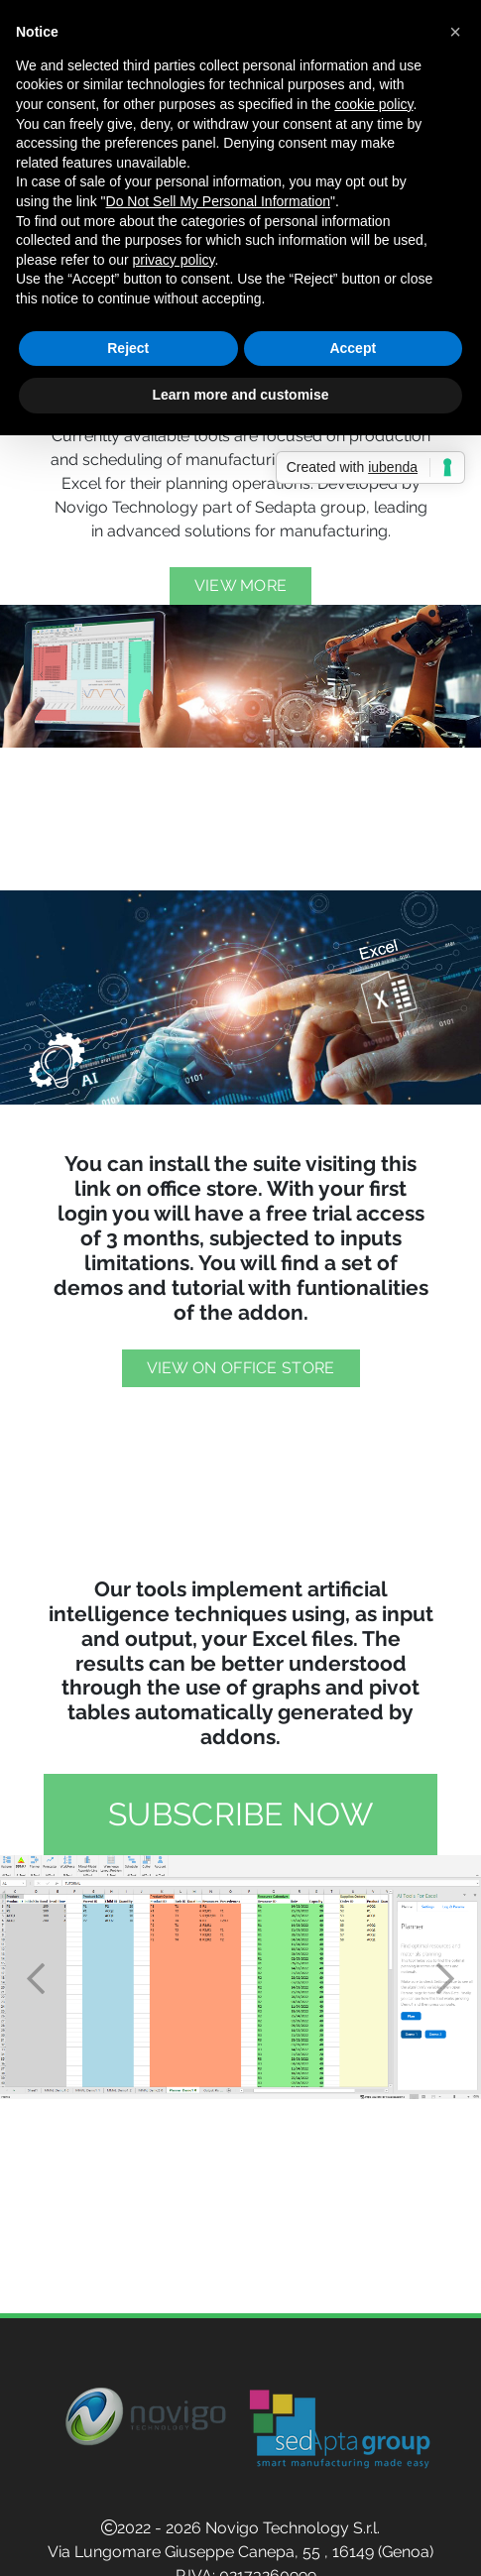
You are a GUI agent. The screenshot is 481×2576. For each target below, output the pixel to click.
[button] (36, 1976)
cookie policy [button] (373, 104)
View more (241, 585)
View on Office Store (241, 1367)
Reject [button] (128, 348)
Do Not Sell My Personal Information (218, 201)
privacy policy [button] (174, 260)
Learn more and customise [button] (240, 395)
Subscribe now (240, 1814)
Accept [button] (352, 348)
